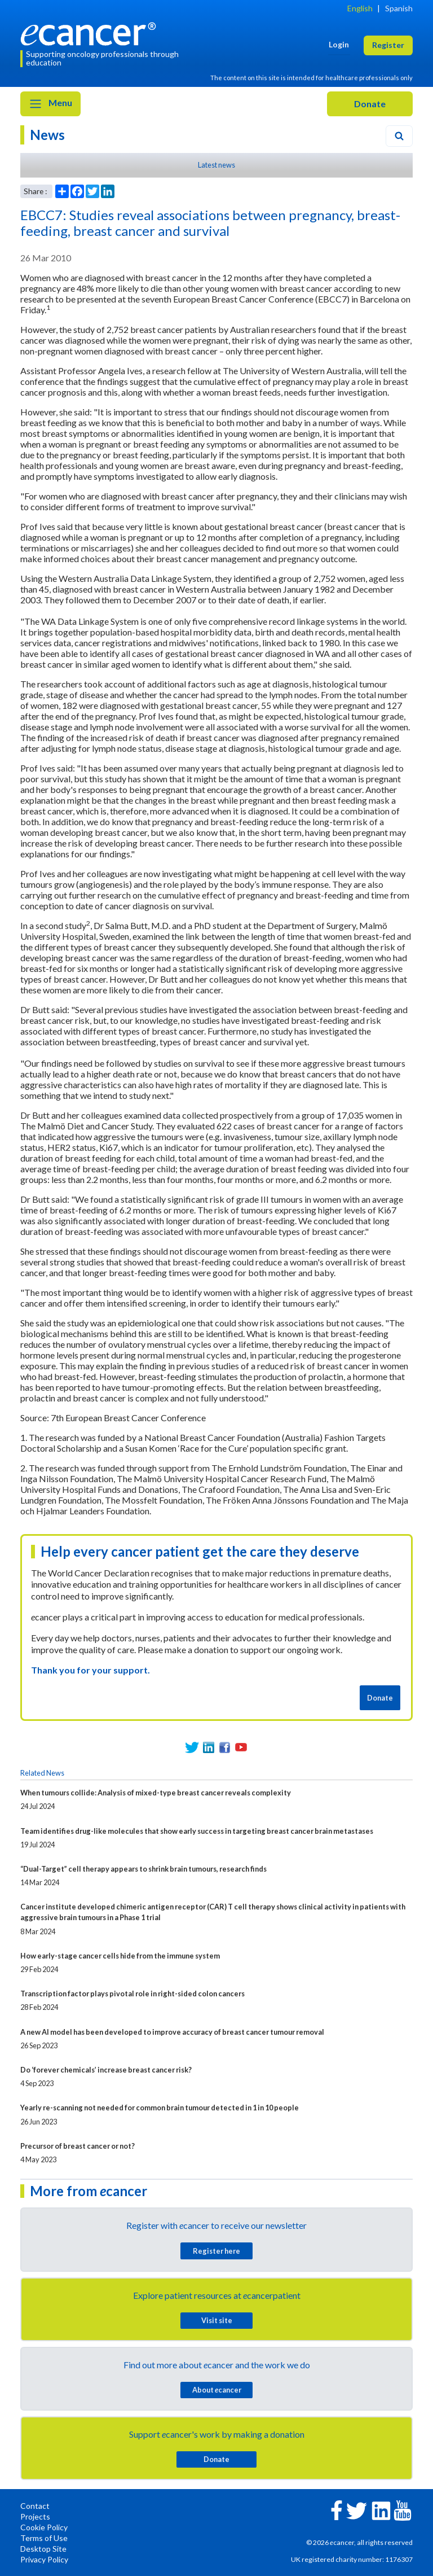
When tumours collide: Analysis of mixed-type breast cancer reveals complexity (155, 1792)
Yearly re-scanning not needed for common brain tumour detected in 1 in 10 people (159, 2107)
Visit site (216, 2320)
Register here (216, 2250)
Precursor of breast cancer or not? (77, 2145)
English (360, 8)
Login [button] (339, 44)
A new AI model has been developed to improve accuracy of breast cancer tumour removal (172, 2031)
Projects (35, 2516)
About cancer (216, 2389)
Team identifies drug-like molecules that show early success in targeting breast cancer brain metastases (196, 1830)
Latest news (216, 164)
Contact (35, 2506)
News (47, 134)
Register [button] (388, 45)
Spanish (399, 8)
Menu (50, 104)
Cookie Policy (44, 2527)
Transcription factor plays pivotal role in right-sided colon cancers (132, 1993)
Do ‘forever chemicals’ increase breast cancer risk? (106, 2069)
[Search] (399, 136)
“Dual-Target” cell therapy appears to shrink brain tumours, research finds (143, 1868)
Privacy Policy (44, 2559)
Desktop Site (43, 2548)
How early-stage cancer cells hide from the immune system (120, 1955)
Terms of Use (44, 2538)
